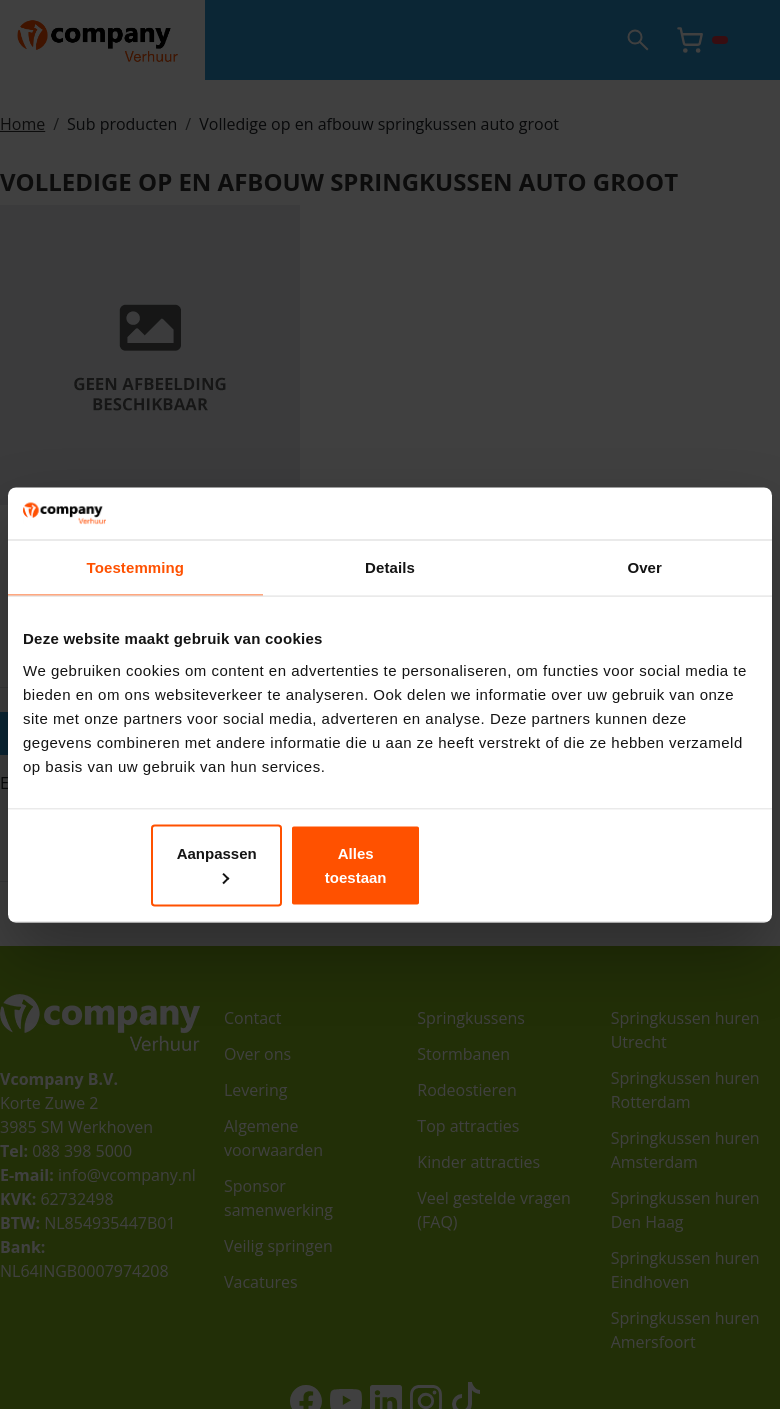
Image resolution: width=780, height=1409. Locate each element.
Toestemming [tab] (136, 579)
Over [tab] (644, 579)
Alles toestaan (636, 864)
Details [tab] (390, 579)
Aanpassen (387, 864)
